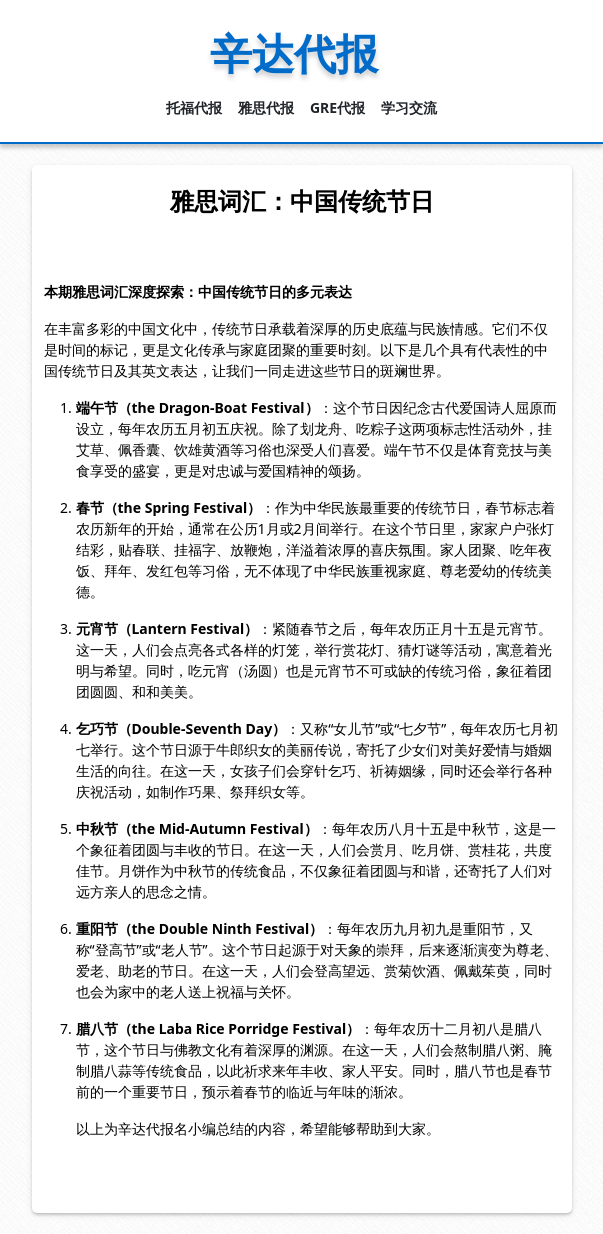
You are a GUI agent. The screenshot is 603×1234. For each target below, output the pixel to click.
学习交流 (409, 107)
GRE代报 (337, 107)
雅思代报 (266, 107)
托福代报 (194, 107)
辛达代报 (294, 52)
